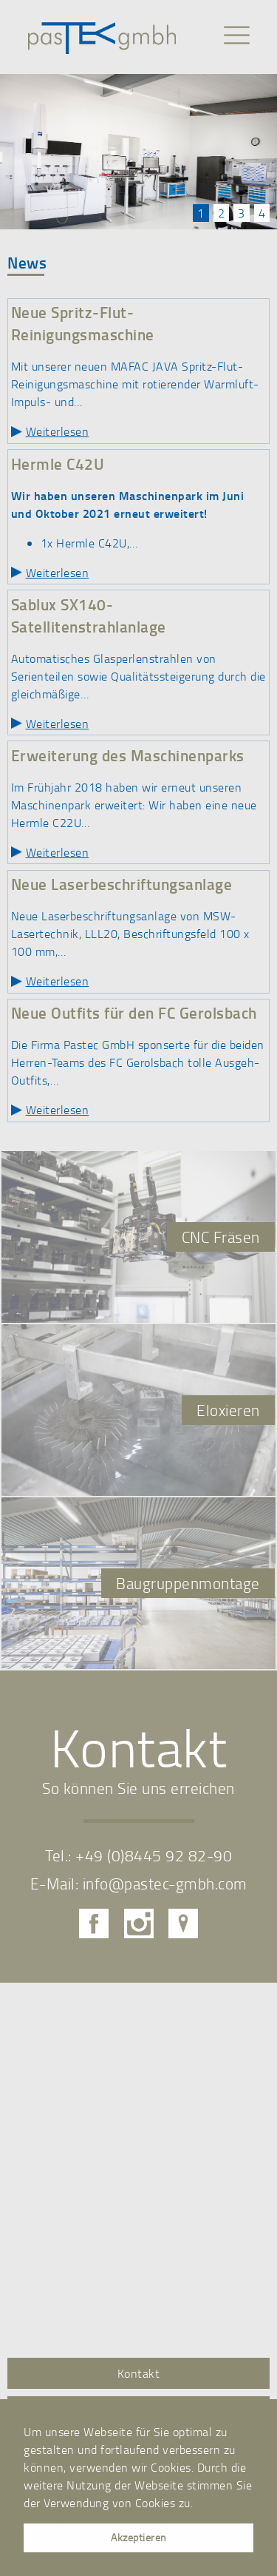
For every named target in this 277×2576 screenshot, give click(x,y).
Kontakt (138, 2373)
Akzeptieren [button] (138, 2537)
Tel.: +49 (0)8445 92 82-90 (138, 1855)
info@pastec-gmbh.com (165, 1883)
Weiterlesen (57, 431)
